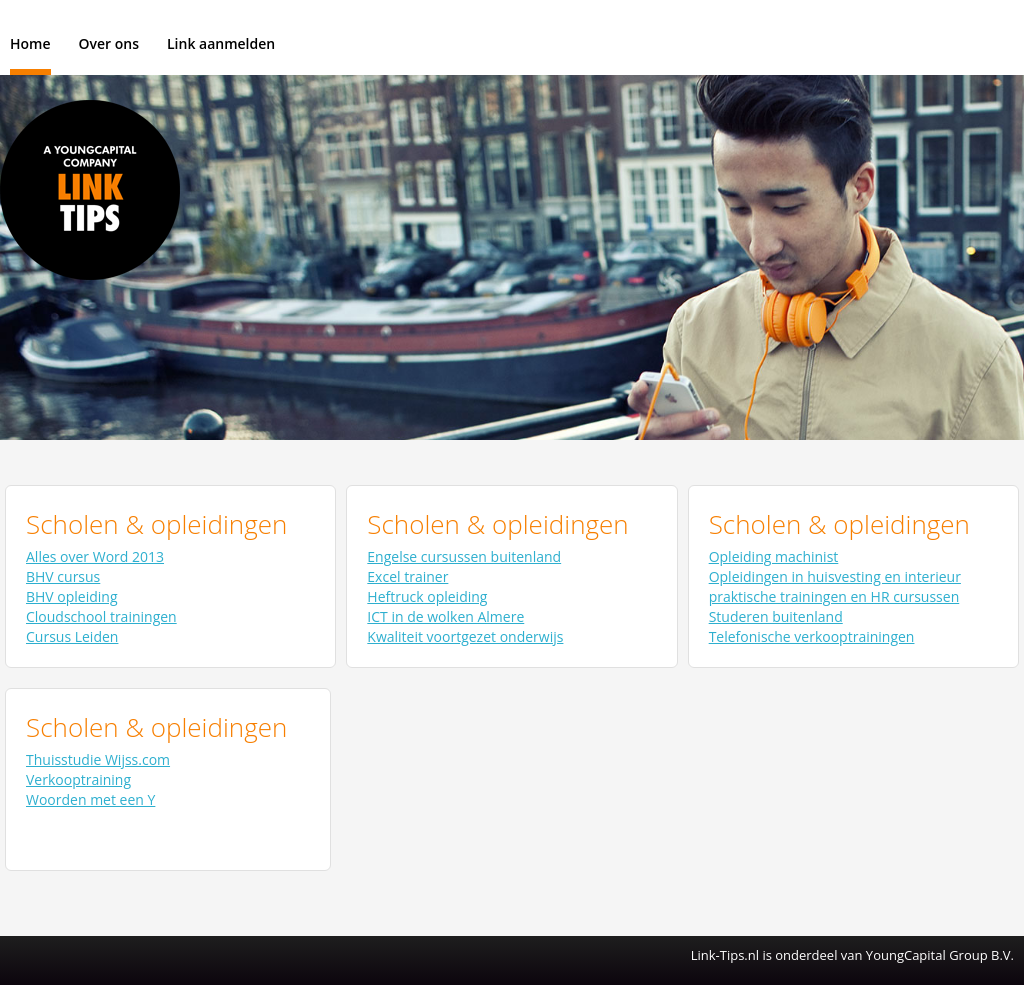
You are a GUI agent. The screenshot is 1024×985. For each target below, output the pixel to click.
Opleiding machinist (774, 556)
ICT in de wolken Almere (445, 616)
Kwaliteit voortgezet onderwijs (465, 636)
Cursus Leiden (72, 636)
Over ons (109, 43)
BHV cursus (63, 576)
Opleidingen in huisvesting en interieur (835, 576)
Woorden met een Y (90, 799)
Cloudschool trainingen (101, 616)
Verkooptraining (78, 779)
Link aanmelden (221, 43)
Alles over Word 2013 (95, 556)
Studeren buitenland (776, 616)
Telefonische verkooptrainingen (812, 636)
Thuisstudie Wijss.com (98, 759)
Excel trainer (407, 576)
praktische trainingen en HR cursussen (834, 596)
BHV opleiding (72, 596)
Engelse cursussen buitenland (464, 556)
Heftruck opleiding (427, 596)
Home (30, 43)
